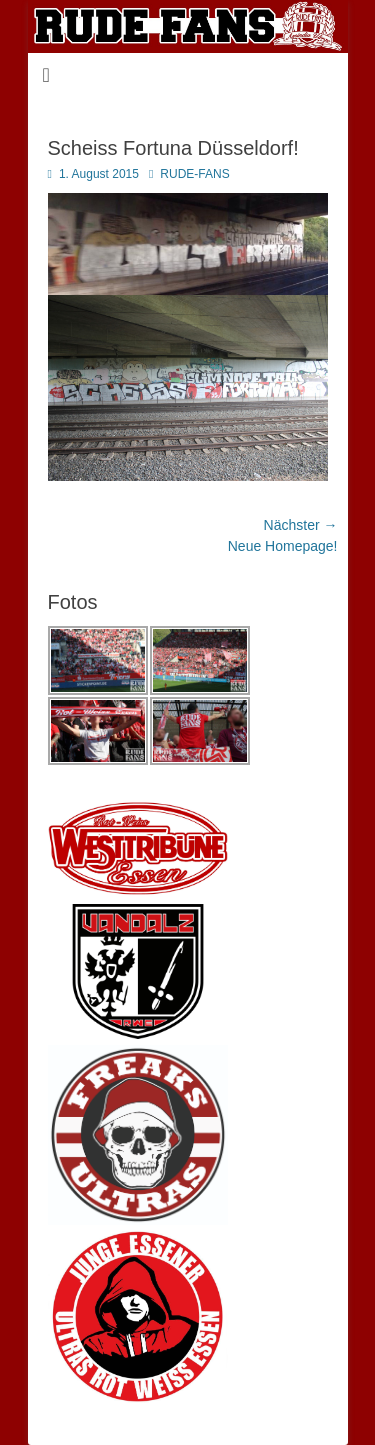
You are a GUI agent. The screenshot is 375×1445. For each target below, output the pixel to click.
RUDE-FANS (194, 174)
